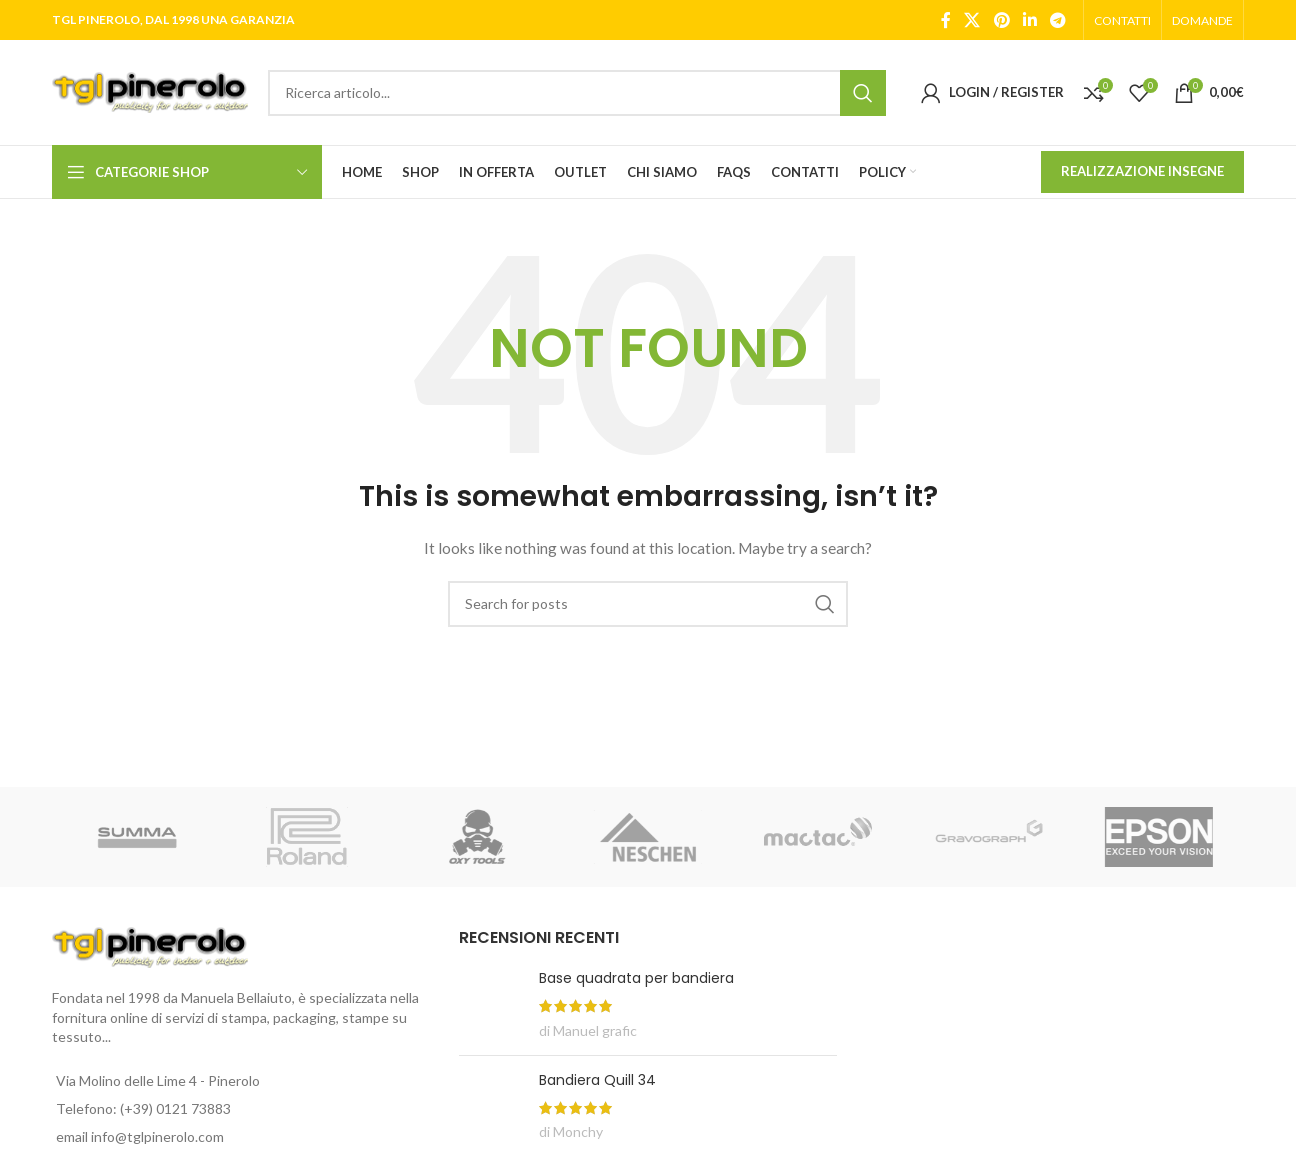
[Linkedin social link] (1029, 20)
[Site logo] (150, 90)
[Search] (577, 93)
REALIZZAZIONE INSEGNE (1142, 171)
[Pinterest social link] (1001, 20)
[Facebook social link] (946, 20)
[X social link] (972, 20)
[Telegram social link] (1058, 20)
